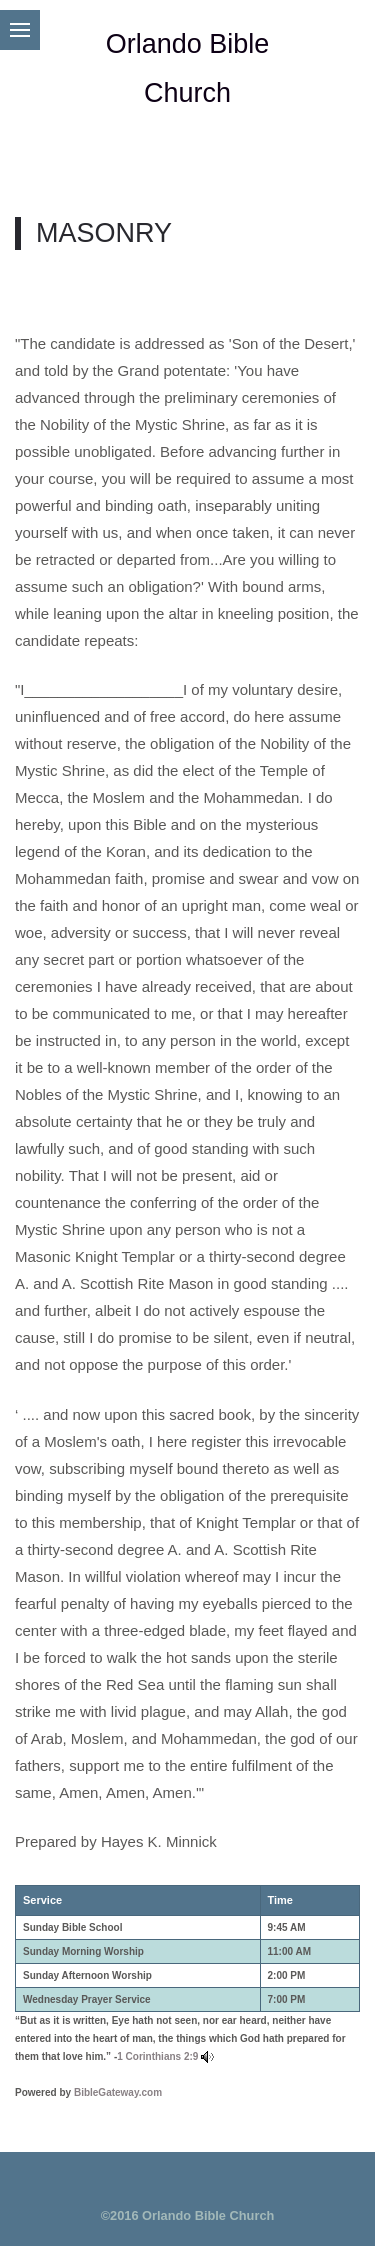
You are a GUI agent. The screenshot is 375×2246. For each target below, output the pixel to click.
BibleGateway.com (118, 2092)
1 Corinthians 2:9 (157, 2056)
